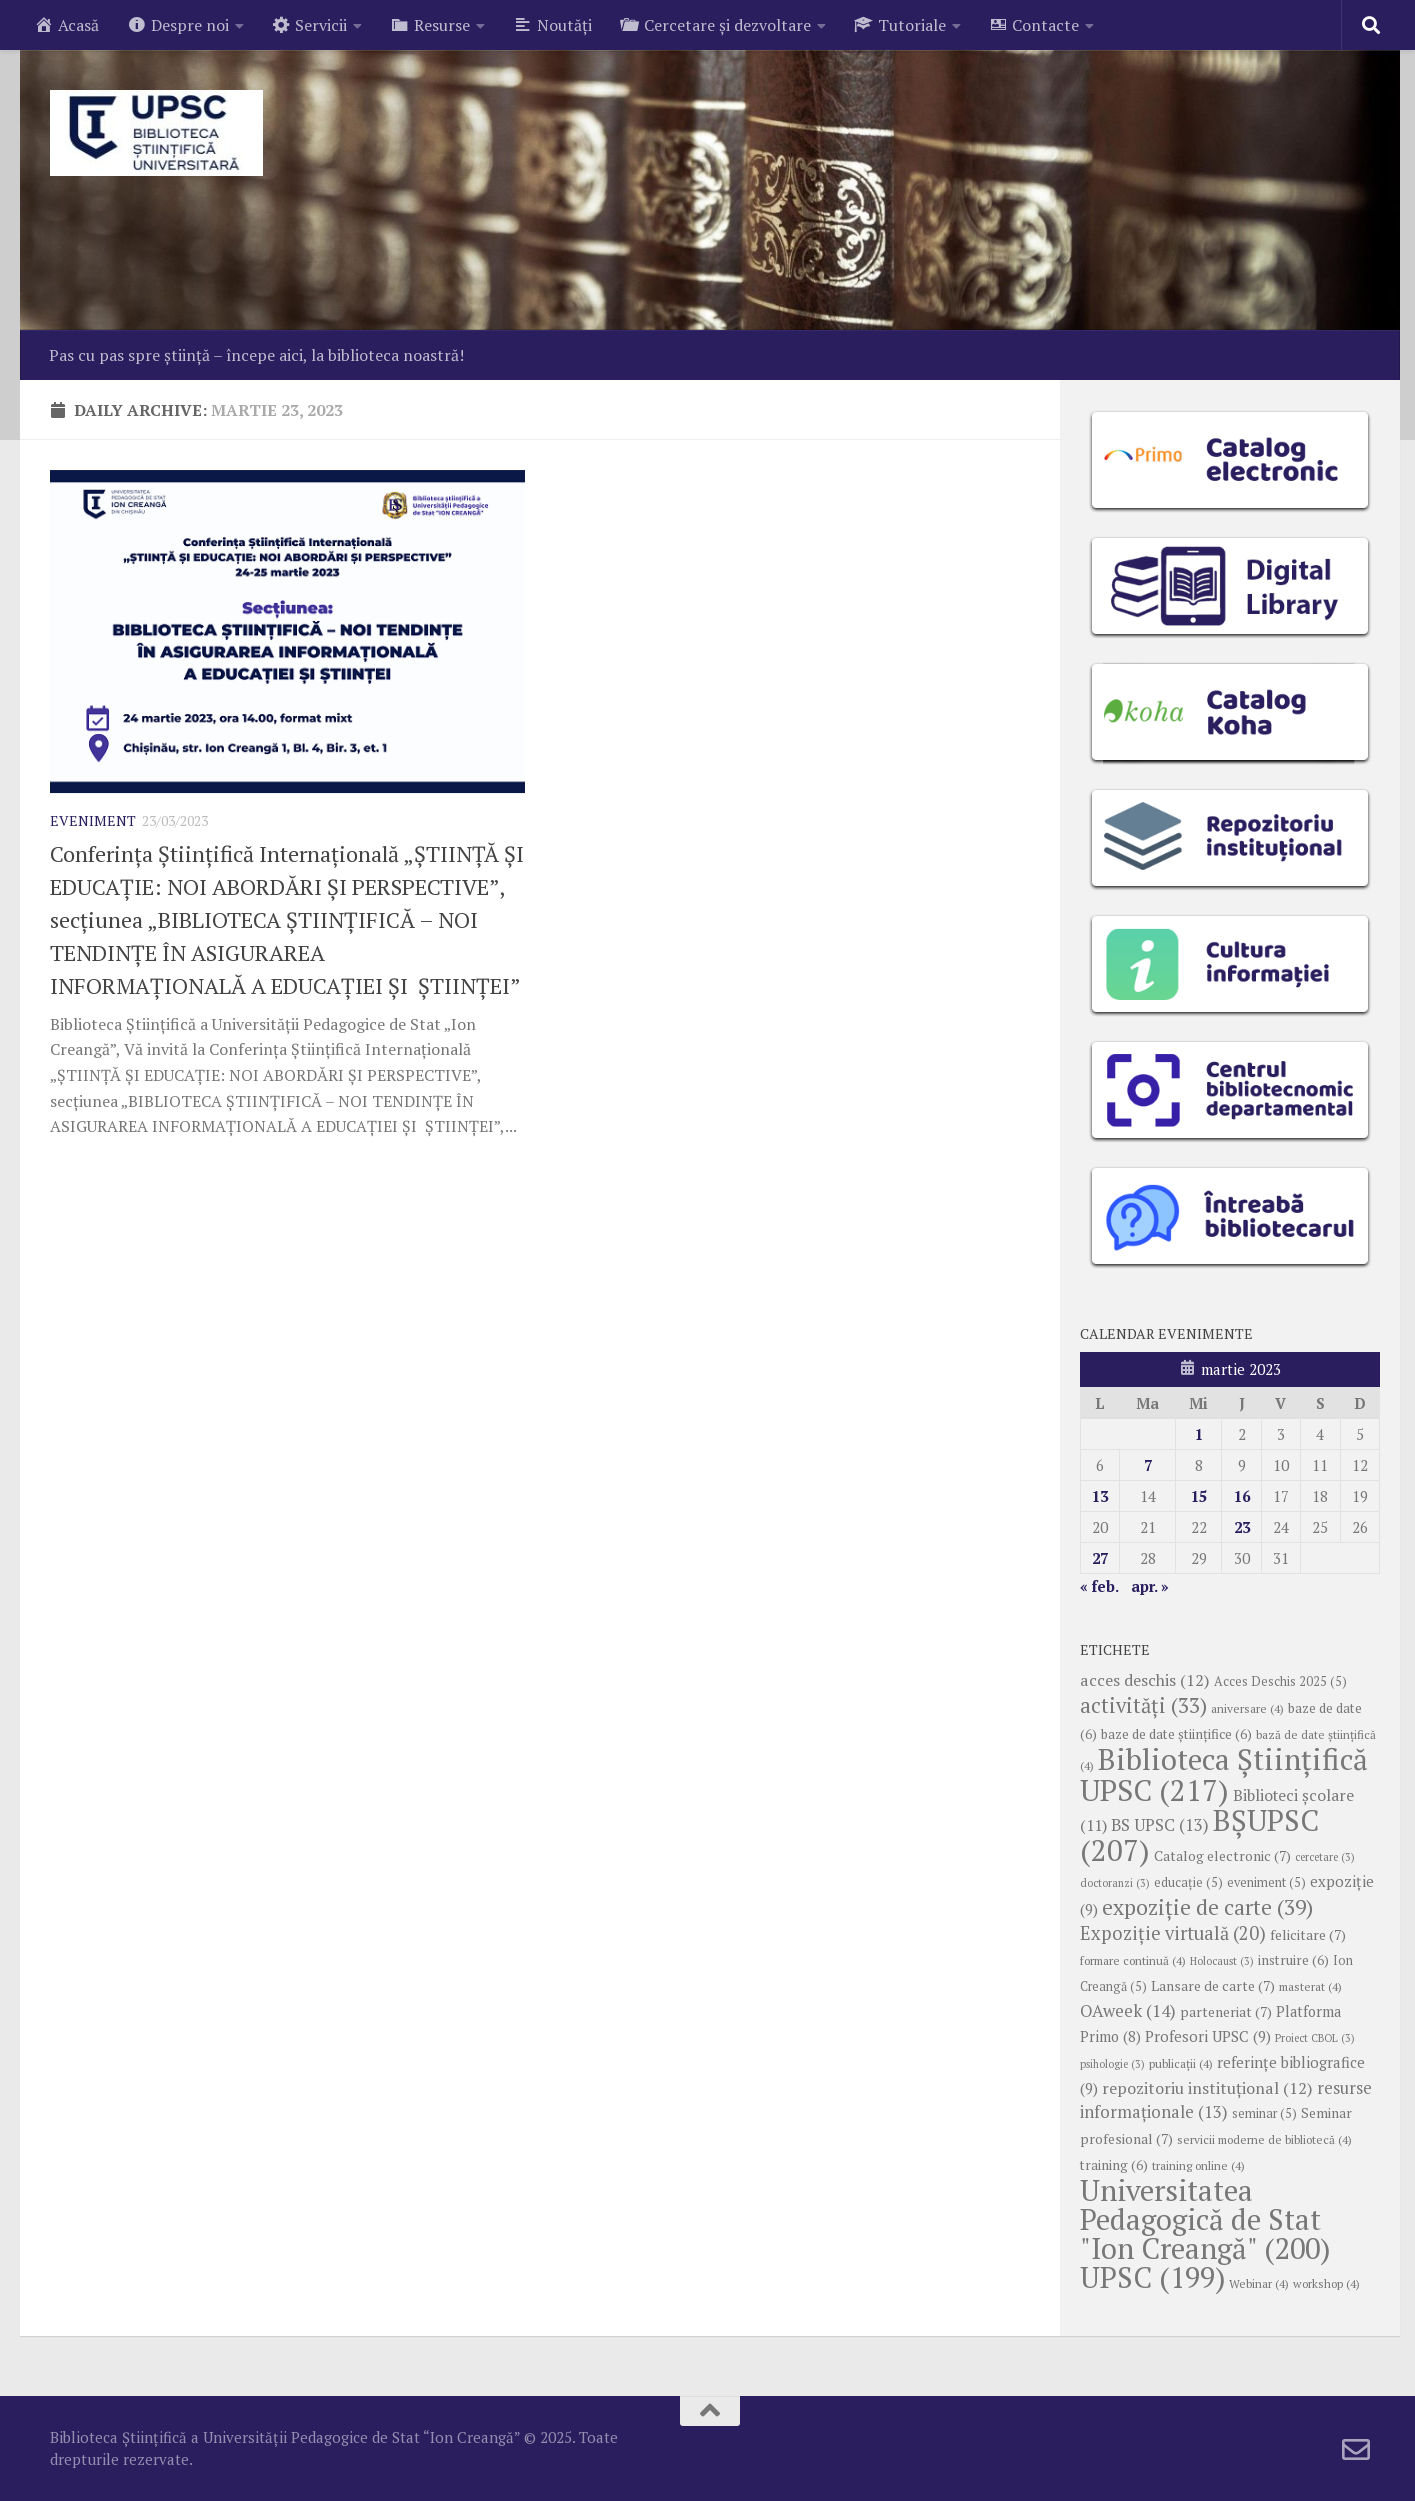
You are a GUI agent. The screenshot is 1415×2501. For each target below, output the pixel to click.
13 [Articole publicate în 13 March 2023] (1100, 1496)
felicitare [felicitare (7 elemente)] (1308, 1935)
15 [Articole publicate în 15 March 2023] (1199, 1496)
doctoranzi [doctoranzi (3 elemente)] (1115, 1883)
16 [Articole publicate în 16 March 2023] (1242, 1496)
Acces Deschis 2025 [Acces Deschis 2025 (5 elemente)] (1280, 1681)
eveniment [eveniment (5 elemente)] (1266, 1882)
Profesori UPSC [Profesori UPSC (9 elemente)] (1208, 2036)
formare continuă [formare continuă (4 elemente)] (1133, 1960)
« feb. (1099, 1586)
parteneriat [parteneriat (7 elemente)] (1226, 2012)
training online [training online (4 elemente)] (1198, 2165)
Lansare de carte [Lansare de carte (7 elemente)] (1213, 1986)
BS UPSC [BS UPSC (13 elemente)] (1160, 1825)
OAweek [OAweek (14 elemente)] (1128, 2010)
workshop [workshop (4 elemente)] (1326, 2283)
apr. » (1150, 1586)
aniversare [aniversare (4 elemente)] (1247, 1708)
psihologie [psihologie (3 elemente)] (1112, 2064)
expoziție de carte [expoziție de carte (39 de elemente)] (1207, 1907)
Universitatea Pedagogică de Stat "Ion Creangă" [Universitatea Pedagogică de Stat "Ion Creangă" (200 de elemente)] (1205, 2219)
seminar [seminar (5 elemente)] (1264, 2113)
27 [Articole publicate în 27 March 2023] (1100, 1558)
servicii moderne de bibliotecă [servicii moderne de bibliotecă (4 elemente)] (1264, 2139)
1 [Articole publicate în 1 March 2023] (1199, 1434)
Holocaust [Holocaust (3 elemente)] (1222, 1961)
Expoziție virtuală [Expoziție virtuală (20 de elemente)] (1173, 1933)
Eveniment (93, 820)
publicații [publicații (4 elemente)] (1181, 2063)
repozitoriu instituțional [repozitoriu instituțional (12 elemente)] (1207, 2088)
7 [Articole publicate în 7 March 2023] (1148, 1465)
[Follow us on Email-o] (1356, 2450)
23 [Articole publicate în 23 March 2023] (1242, 1527)
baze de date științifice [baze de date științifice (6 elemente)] (1176, 1734)
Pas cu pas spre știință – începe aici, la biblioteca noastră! (256, 355)
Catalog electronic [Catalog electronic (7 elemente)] (1222, 1856)
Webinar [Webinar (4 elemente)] (1259, 2283)
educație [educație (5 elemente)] (1188, 1882)
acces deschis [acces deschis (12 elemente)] (1145, 1680)
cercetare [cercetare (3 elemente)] (1325, 1857)
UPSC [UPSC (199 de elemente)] (1152, 2277)
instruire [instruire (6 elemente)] (1293, 1960)
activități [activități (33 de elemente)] (1143, 1705)
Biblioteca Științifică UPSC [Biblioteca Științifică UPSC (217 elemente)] (1224, 1774)
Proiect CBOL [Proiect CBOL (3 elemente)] (1315, 2038)
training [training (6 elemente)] (1114, 2165)
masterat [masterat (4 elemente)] (1310, 1986)
